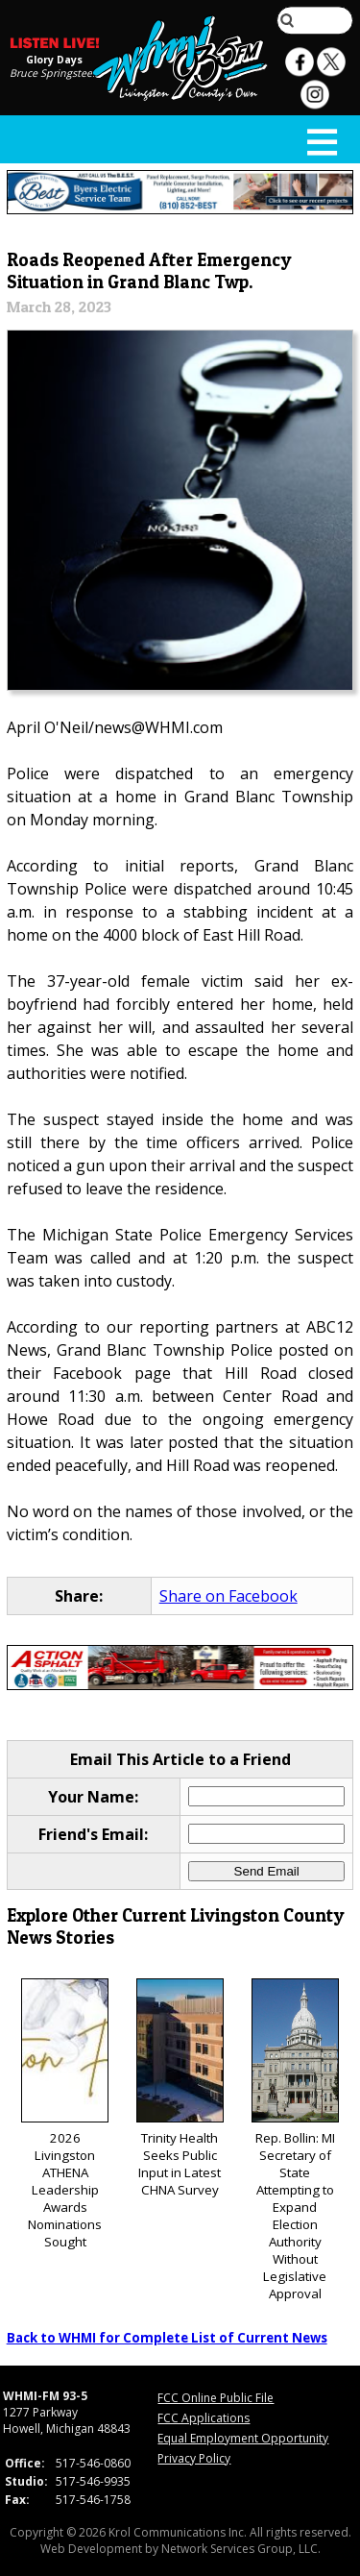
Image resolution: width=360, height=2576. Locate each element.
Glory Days (54, 59)
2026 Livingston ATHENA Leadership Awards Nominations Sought (64, 2114)
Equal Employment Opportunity (242, 2438)
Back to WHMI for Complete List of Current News (167, 2337)
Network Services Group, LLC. (241, 2548)
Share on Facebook (228, 1596)
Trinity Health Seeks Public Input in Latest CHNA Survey (180, 2088)
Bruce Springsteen (54, 73)
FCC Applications (203, 2418)
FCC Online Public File (215, 2398)
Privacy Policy (193, 2458)
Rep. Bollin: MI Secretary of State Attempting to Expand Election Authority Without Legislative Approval (295, 2140)
